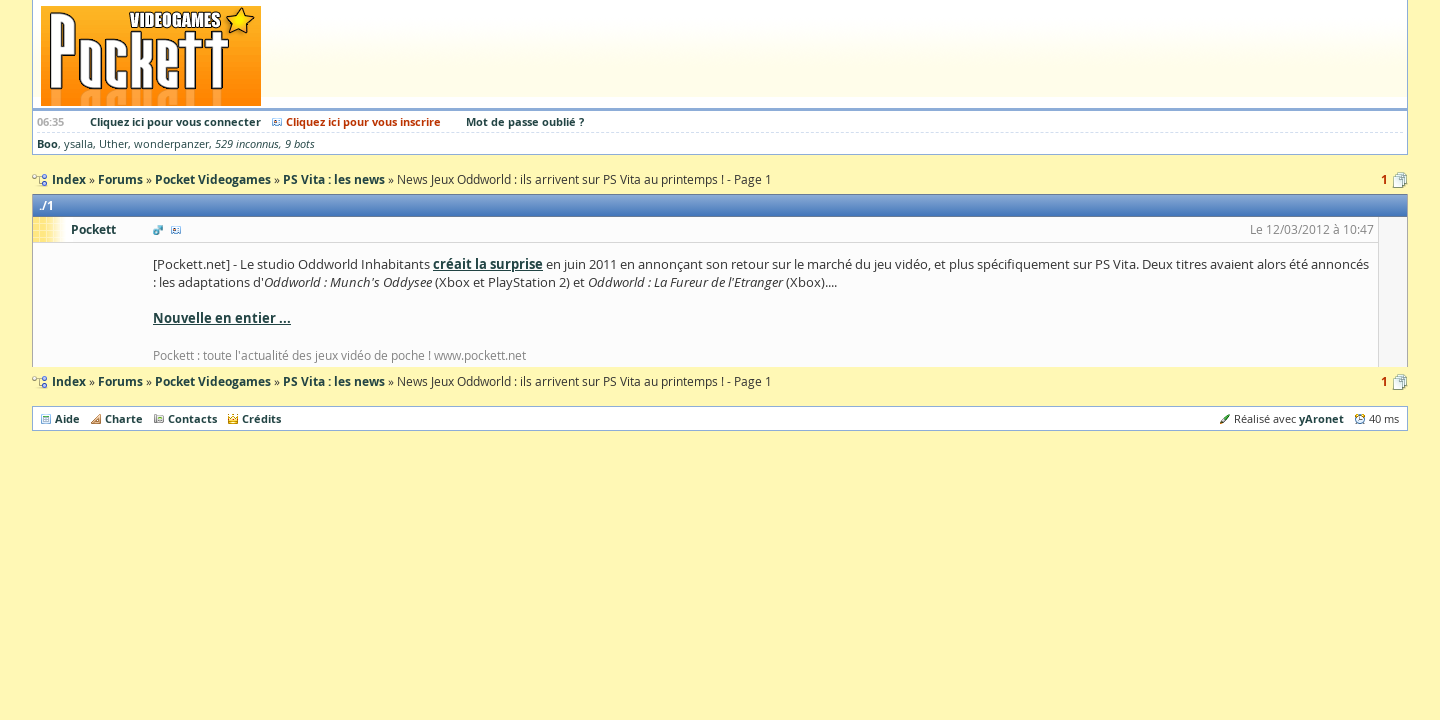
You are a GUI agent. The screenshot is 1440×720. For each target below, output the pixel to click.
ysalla (78, 144)
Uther (113, 144)
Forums (120, 381)
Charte (124, 418)
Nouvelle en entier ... (222, 318)
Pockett (93, 229)
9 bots (300, 144)
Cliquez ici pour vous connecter (175, 121)
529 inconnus (247, 144)
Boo (47, 143)
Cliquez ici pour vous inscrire (363, 121)
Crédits (261, 418)
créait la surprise (488, 264)
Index (69, 381)
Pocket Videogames (213, 381)
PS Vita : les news (334, 381)
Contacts (192, 418)
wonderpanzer (171, 144)
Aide (67, 418)
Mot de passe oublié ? (525, 121)
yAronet (1321, 418)
